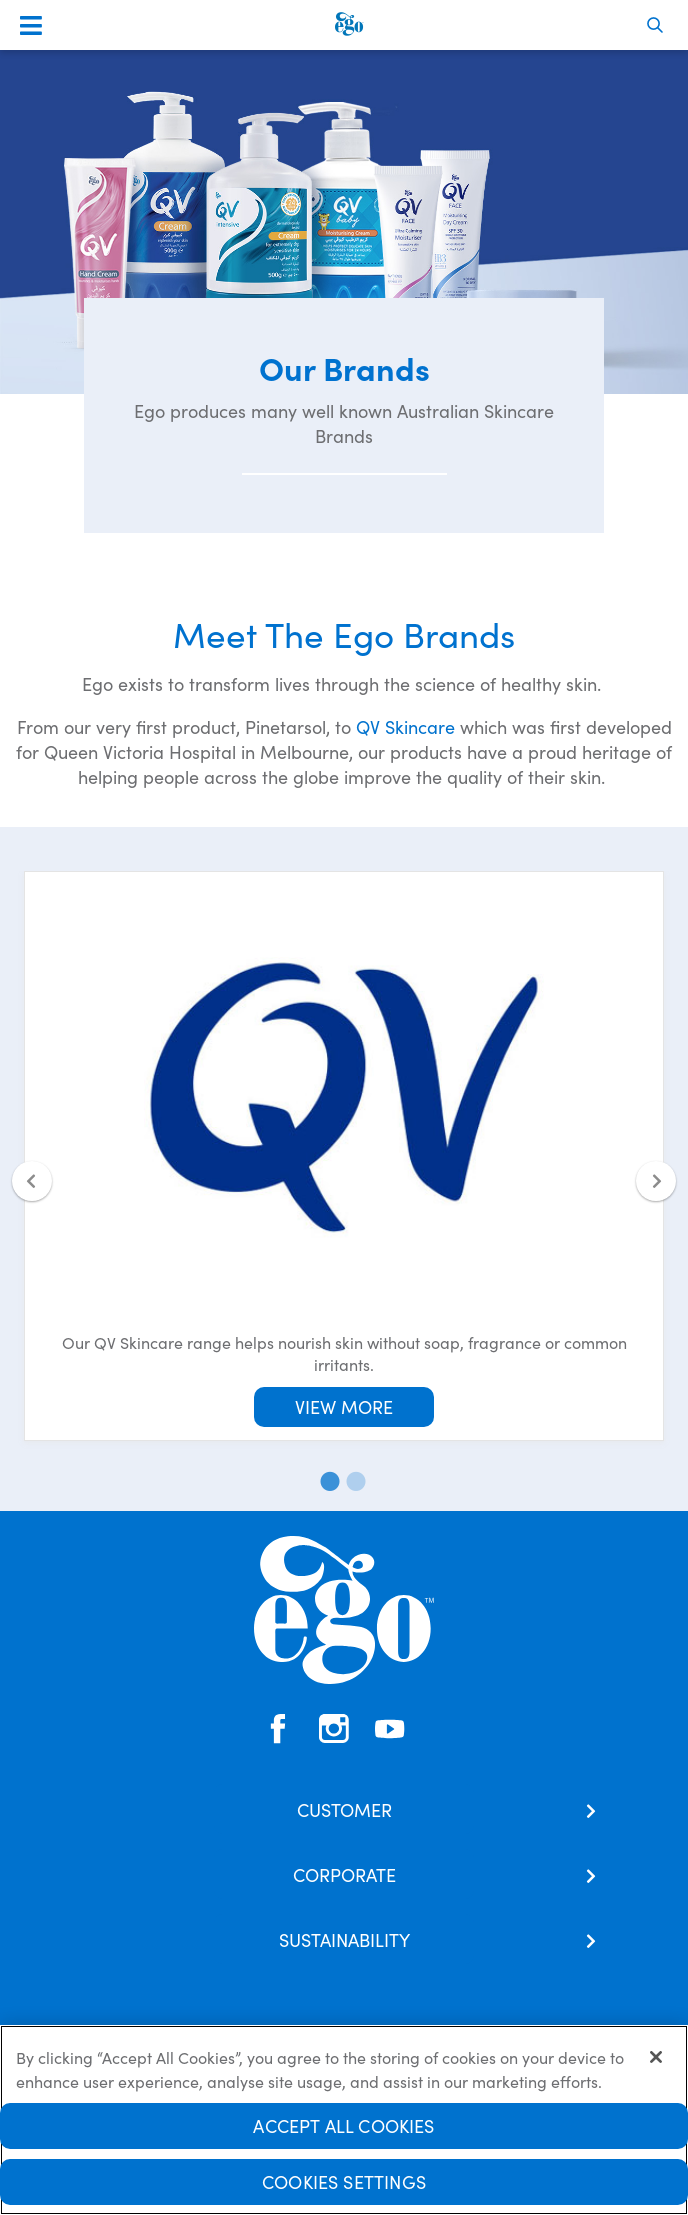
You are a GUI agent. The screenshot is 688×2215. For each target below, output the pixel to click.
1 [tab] (326, 1481)
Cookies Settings (344, 2188)
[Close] (656, 2064)
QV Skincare (405, 726)
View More (344, 1406)
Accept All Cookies (343, 2132)
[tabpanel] (344, 1156)
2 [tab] (352, 1481)
